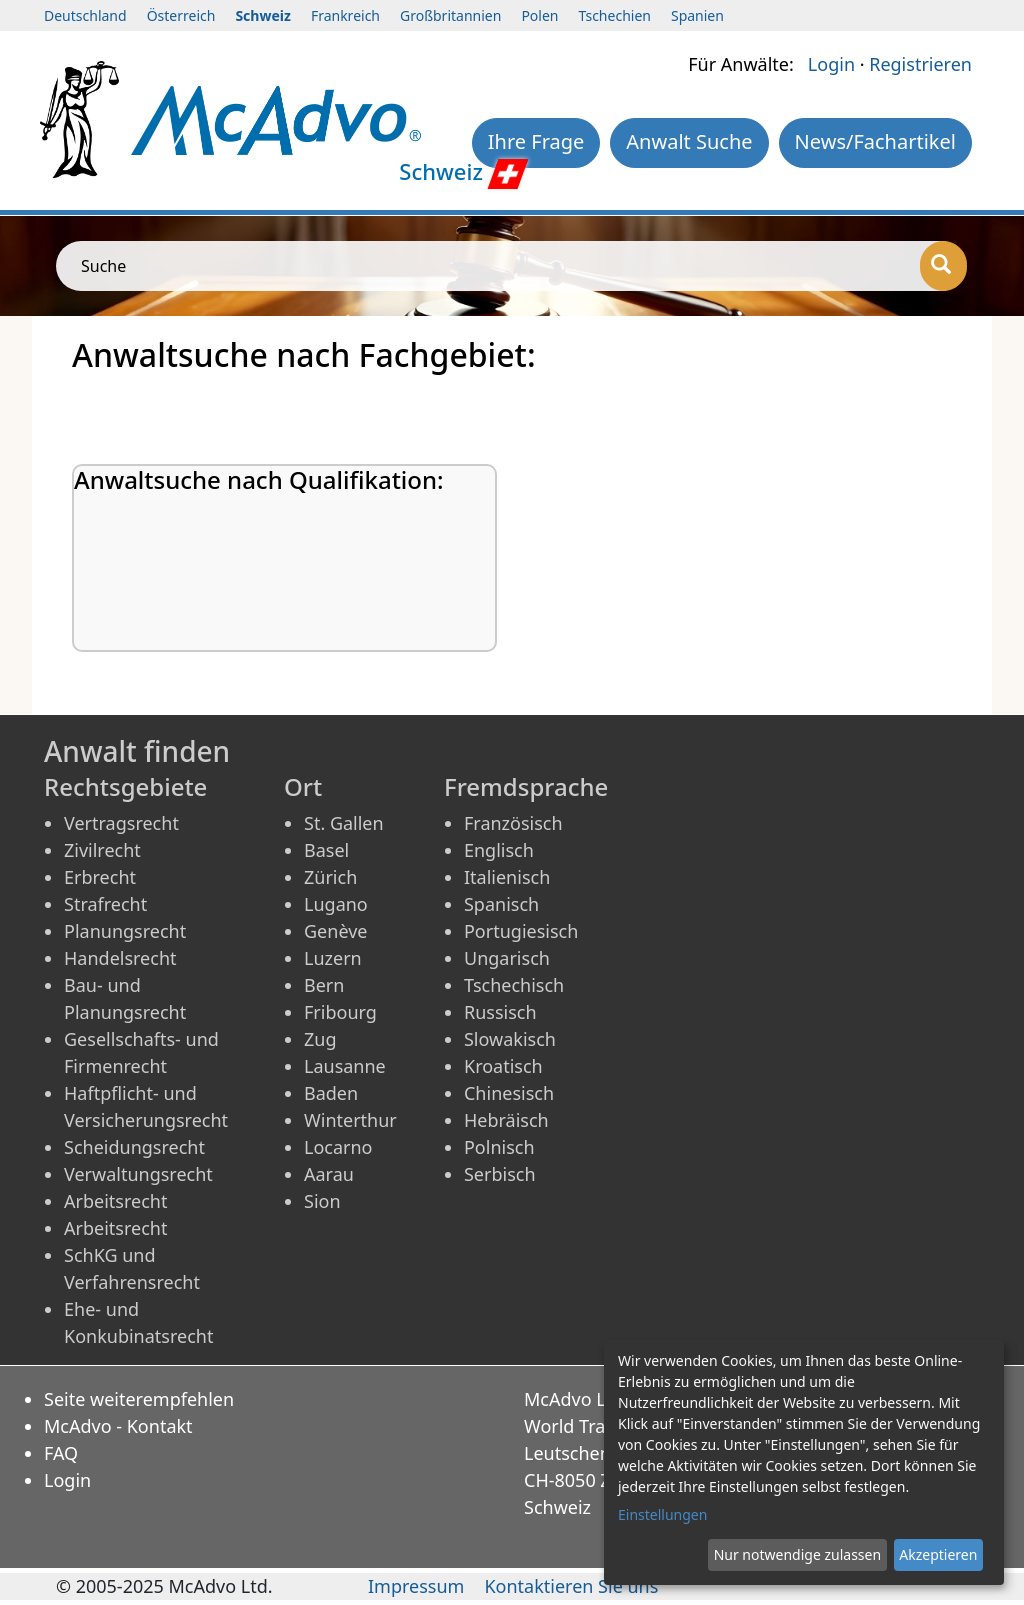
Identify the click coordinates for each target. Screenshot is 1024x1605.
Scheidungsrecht (134, 1147)
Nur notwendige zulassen (797, 1554)
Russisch (500, 1012)
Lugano (336, 904)
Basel (326, 850)
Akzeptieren (938, 1554)
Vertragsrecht (121, 823)
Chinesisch (509, 1093)
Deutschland (85, 15)
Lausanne (345, 1066)
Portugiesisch (521, 931)
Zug (320, 1039)
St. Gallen (344, 823)
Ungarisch (507, 958)
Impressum (416, 1586)
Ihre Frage (536, 141)
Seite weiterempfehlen (139, 1399)
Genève (335, 931)
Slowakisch (510, 1039)
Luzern (333, 958)
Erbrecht (100, 877)
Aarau (329, 1174)
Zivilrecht (102, 850)
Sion (322, 1201)
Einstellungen (662, 1514)
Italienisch (507, 877)
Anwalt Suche (689, 141)
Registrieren (920, 64)
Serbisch (500, 1174)
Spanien (697, 15)
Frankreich (345, 15)
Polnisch (499, 1147)
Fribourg (340, 1012)
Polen (539, 15)
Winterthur (350, 1120)
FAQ (61, 1453)
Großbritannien (450, 15)
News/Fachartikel (875, 141)
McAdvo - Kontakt (118, 1426)
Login (831, 64)
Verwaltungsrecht (138, 1174)
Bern (324, 985)
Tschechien (615, 15)
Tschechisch (514, 985)
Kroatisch (503, 1066)
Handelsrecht (120, 958)
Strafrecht (105, 904)
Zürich (330, 877)
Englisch (499, 850)
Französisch (513, 823)
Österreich (181, 15)
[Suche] (943, 266)
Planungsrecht (125, 931)
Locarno (338, 1147)
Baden (331, 1093)
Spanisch (501, 904)
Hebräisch (506, 1120)
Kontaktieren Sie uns (571, 1586)
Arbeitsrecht (115, 1201)
